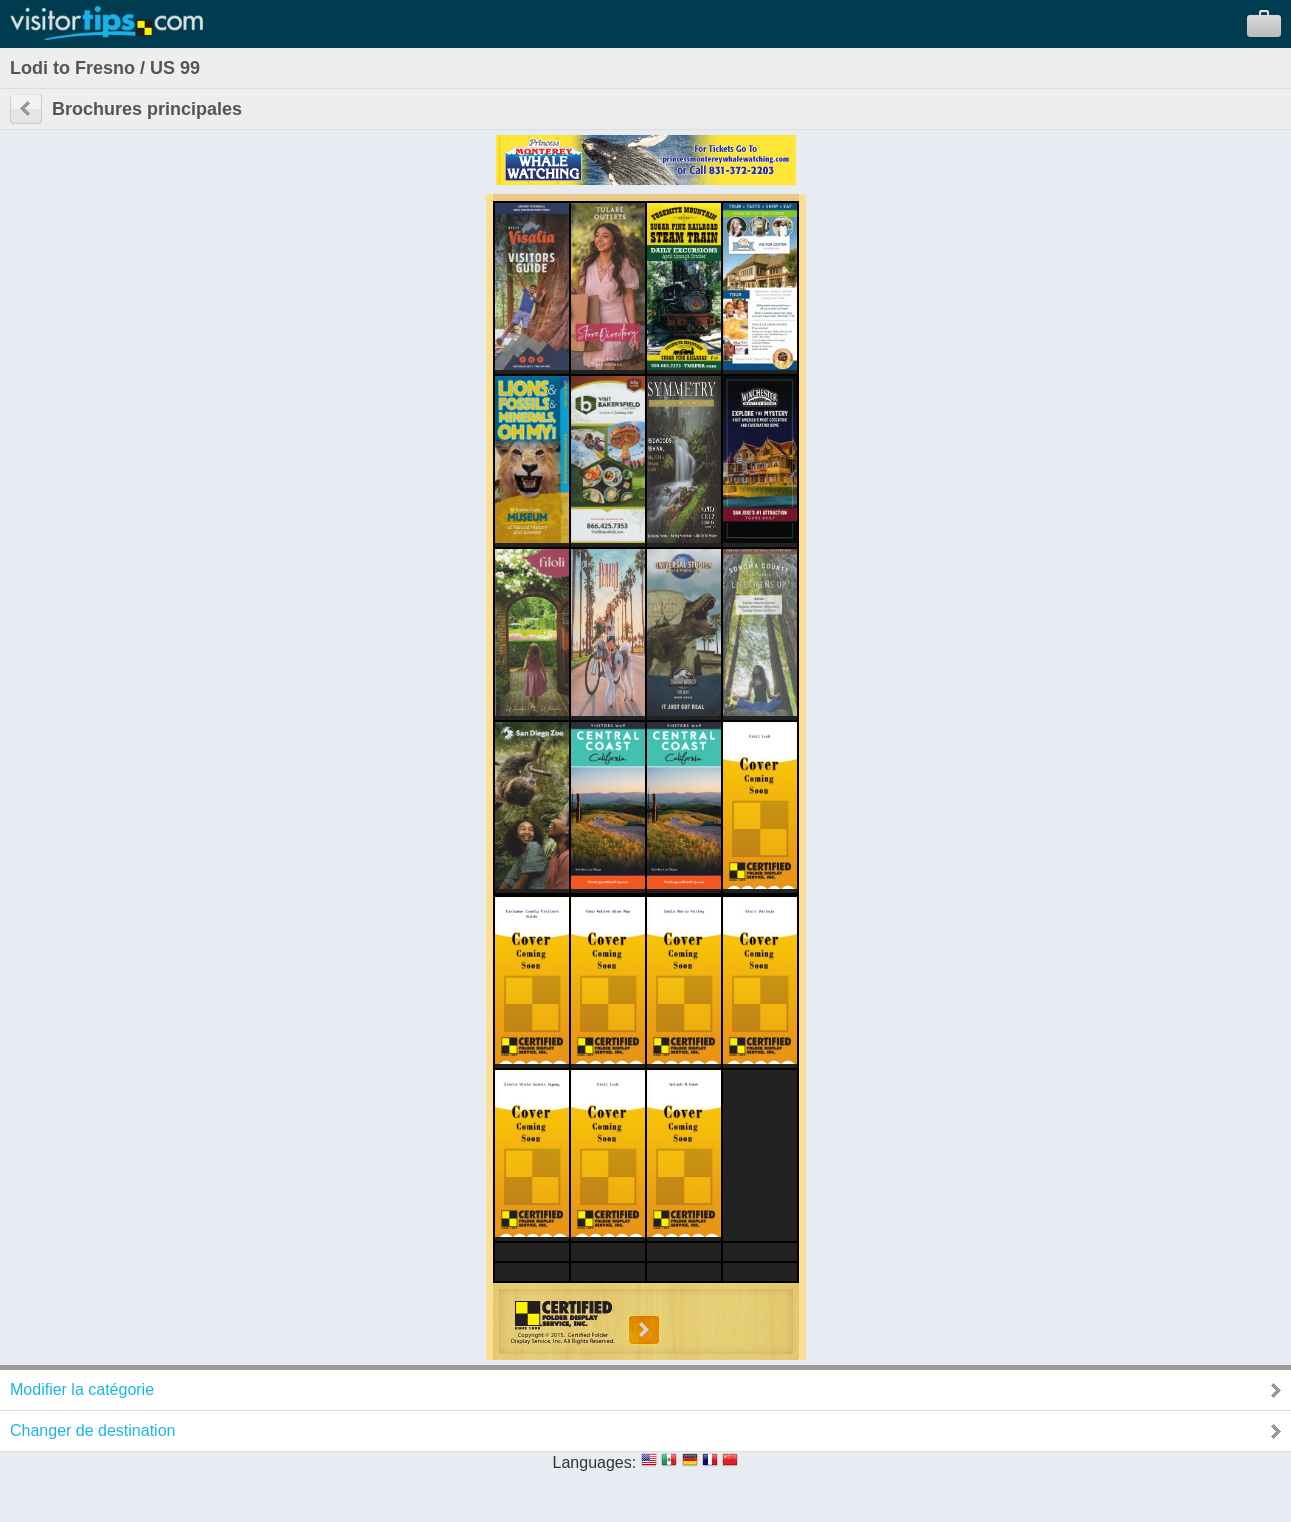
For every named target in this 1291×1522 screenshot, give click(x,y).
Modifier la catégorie (82, 1389)
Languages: (595, 1462)
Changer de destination (92, 1430)
